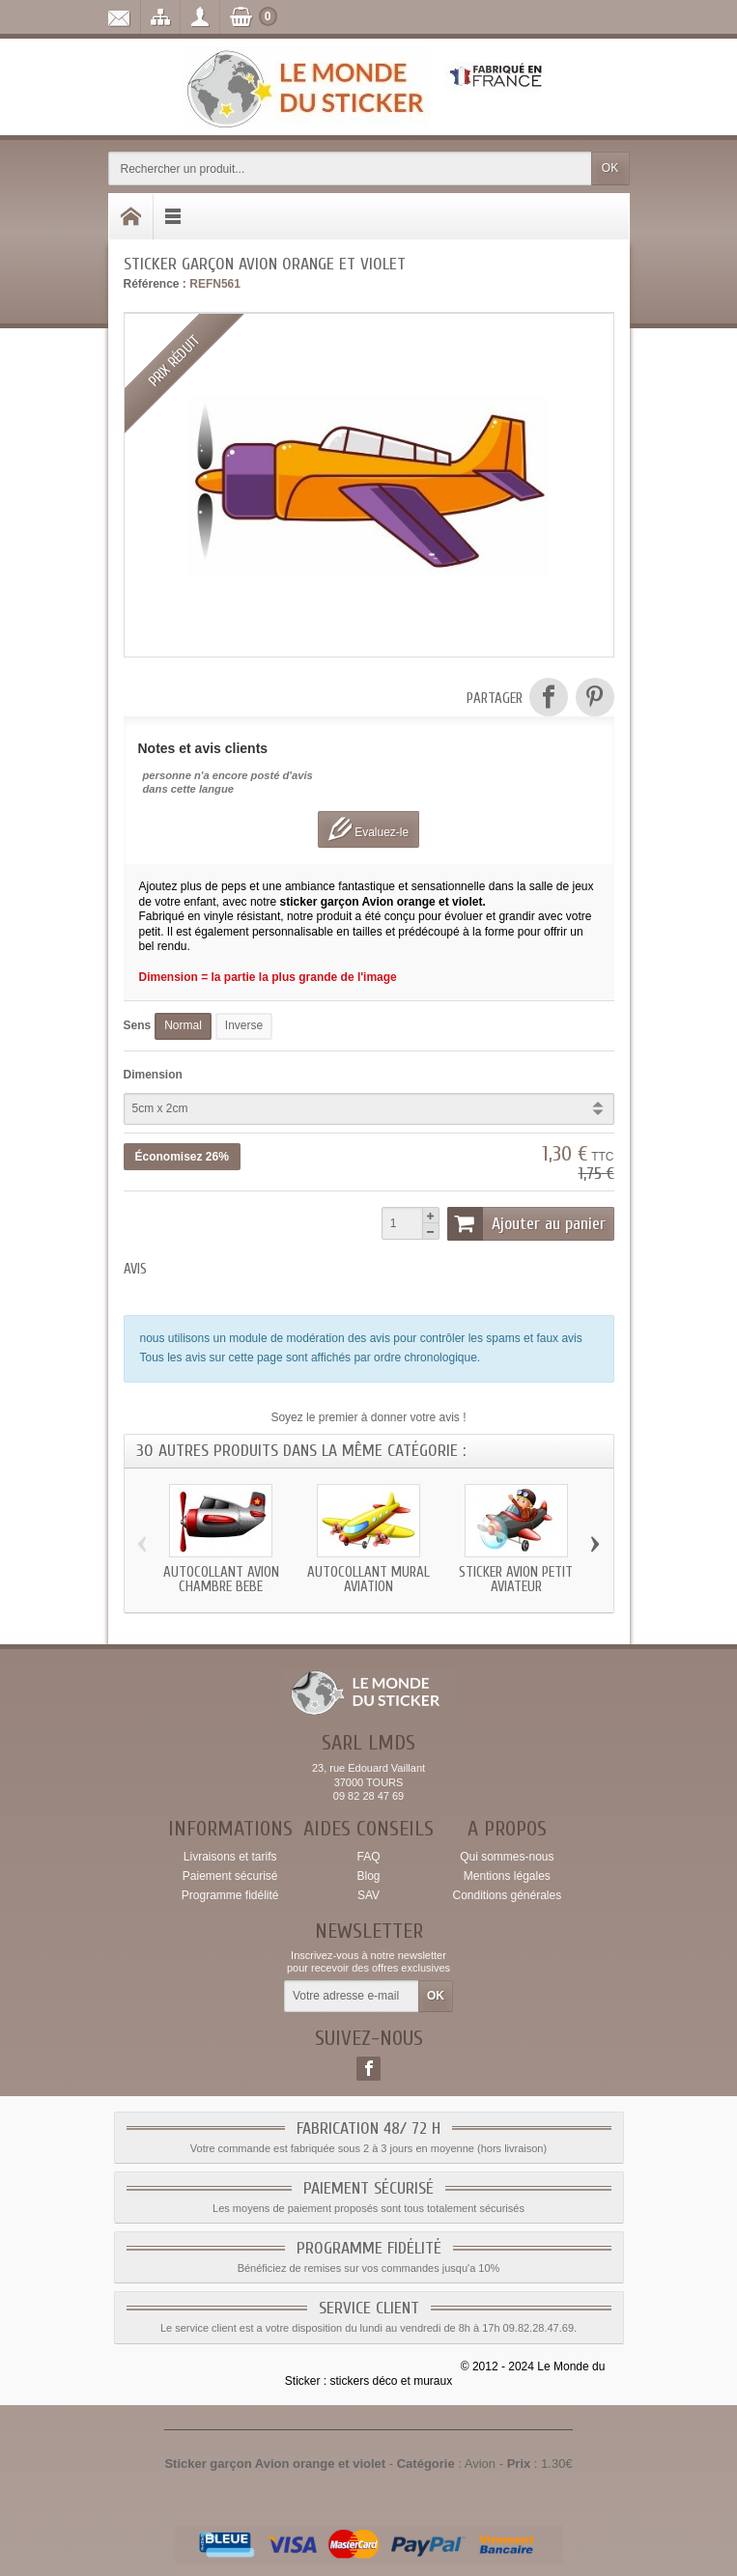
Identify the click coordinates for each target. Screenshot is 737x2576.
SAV (368, 1895)
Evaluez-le (368, 829)
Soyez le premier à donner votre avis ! (368, 1417)
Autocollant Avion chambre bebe (221, 1579)
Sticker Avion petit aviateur (516, 1579)
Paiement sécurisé (230, 1876)
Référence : (155, 284)
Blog (368, 1876)
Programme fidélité (230, 1895)
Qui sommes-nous (506, 1856)
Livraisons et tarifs (230, 1856)
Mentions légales (507, 1876)
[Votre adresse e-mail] (351, 1996)
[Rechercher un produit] (350, 168)
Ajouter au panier (526, 1223)
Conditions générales (506, 1895)
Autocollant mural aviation (368, 1579)
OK (610, 168)
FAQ (368, 1856)
